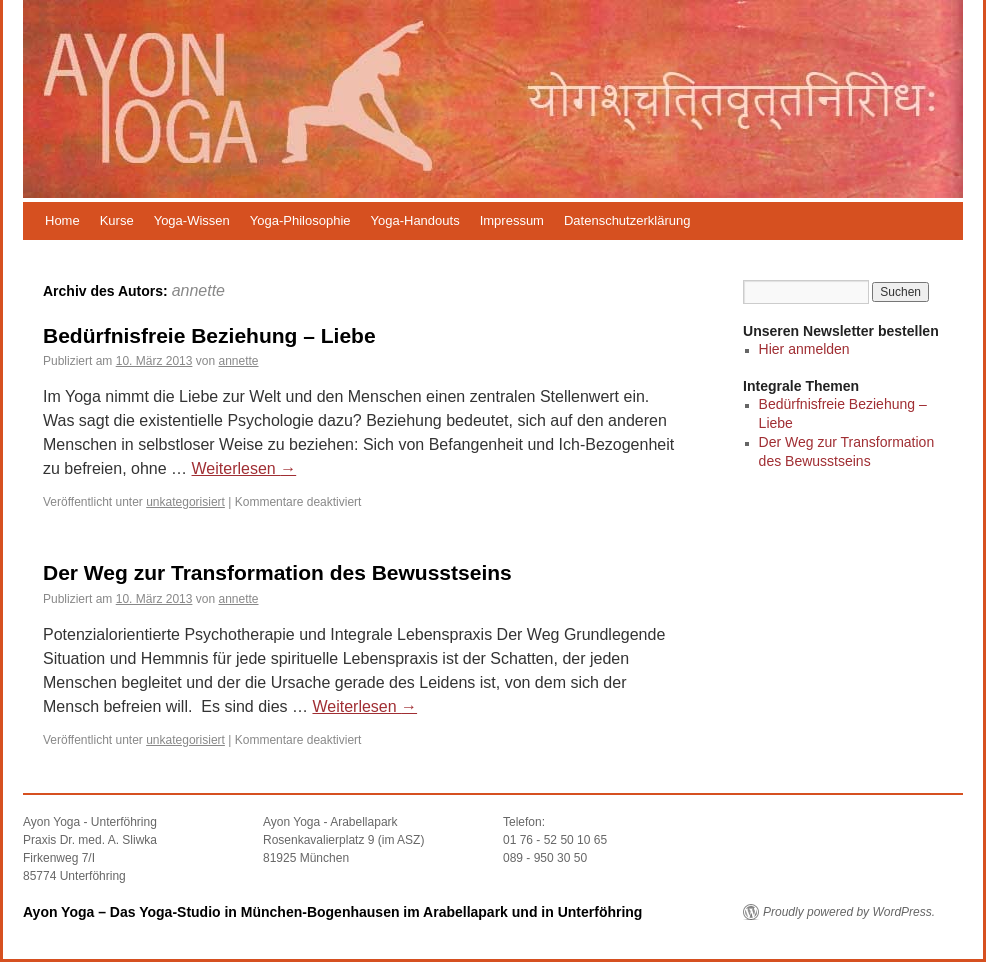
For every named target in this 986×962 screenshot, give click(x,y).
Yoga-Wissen (192, 220)
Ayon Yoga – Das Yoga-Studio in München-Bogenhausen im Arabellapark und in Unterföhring (332, 912)
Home (62, 220)
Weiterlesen (244, 468)
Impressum (512, 220)
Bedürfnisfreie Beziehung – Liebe (209, 335)
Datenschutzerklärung (627, 220)
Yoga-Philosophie (300, 220)
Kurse (117, 220)
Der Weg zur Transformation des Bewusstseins (277, 572)
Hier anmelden (804, 349)
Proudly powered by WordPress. (849, 912)
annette (198, 290)
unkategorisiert (185, 502)
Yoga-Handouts (415, 220)
